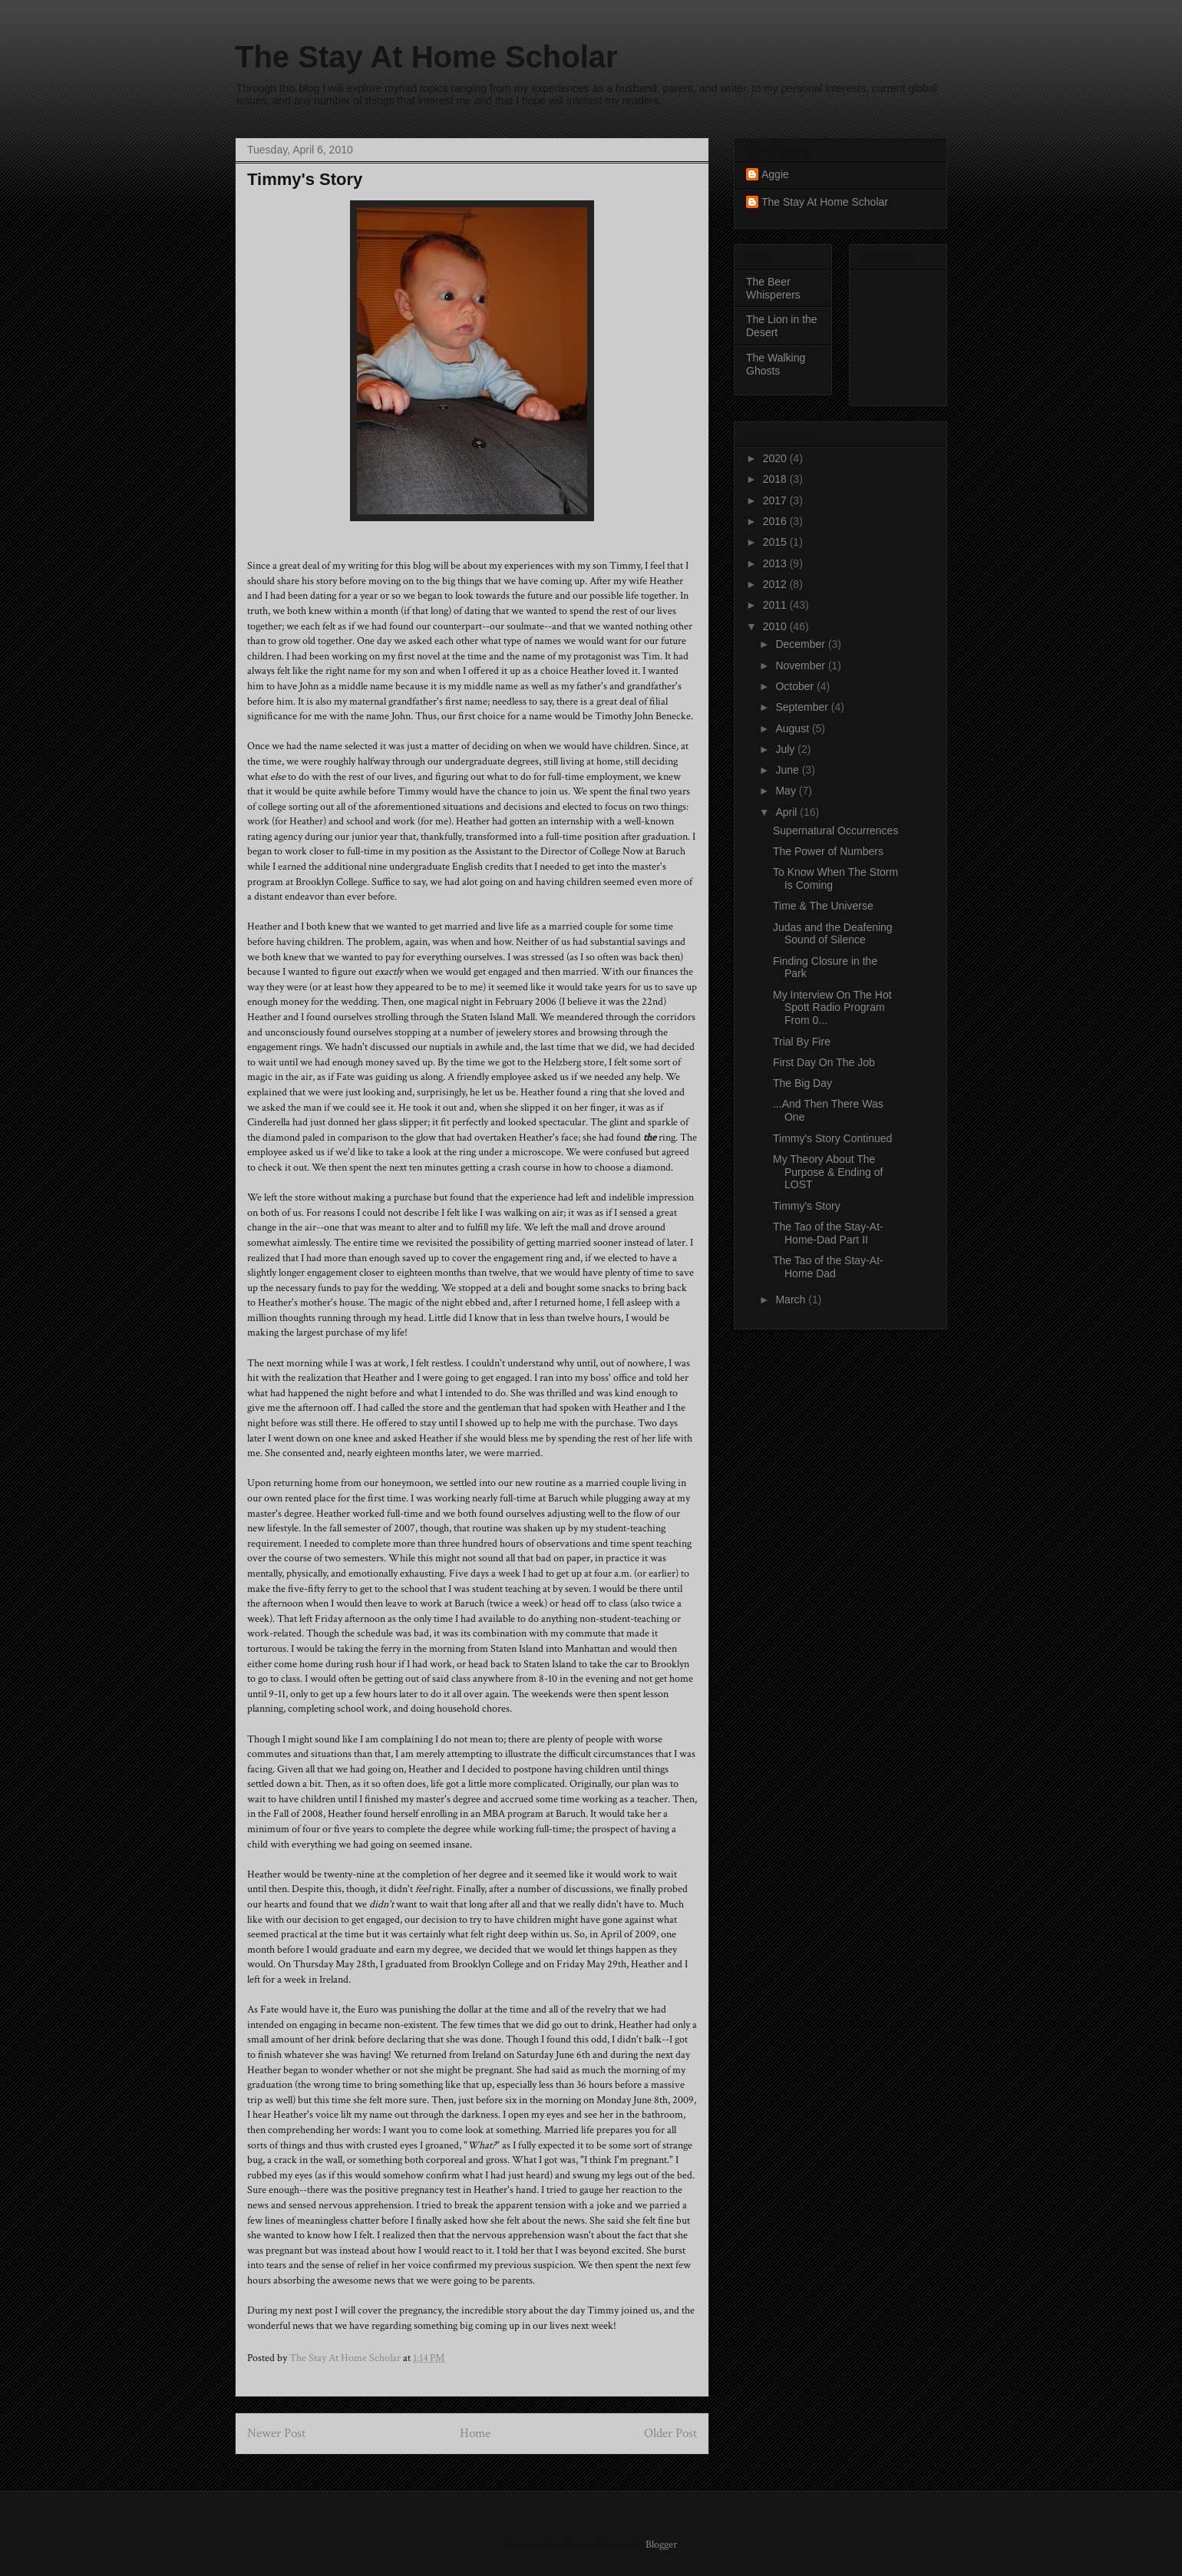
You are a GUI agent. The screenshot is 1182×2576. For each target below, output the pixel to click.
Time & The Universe (823, 906)
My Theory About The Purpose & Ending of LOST (828, 1172)
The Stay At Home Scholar (426, 57)
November (801, 665)
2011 (776, 605)
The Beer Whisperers (773, 288)
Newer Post (276, 2433)
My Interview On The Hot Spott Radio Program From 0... (832, 1008)
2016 (776, 521)
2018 (776, 479)
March (791, 1299)
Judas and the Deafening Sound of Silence (833, 933)
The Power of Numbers (828, 851)
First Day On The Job (824, 1062)
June (788, 770)
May (786, 790)
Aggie (775, 174)
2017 (776, 500)
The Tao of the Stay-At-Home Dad (828, 1267)
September (802, 707)
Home (475, 2433)
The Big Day (802, 1083)
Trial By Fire (801, 1041)
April (787, 812)
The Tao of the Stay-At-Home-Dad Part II (828, 1233)
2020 (776, 458)
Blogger (661, 2544)
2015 (776, 542)
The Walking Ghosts (775, 364)
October (796, 686)
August (793, 728)
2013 (776, 563)
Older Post (670, 2433)
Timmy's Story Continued (832, 1138)
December (801, 644)
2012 (776, 584)
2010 (776, 626)
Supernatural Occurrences (835, 830)
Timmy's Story (806, 1206)
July (786, 749)
